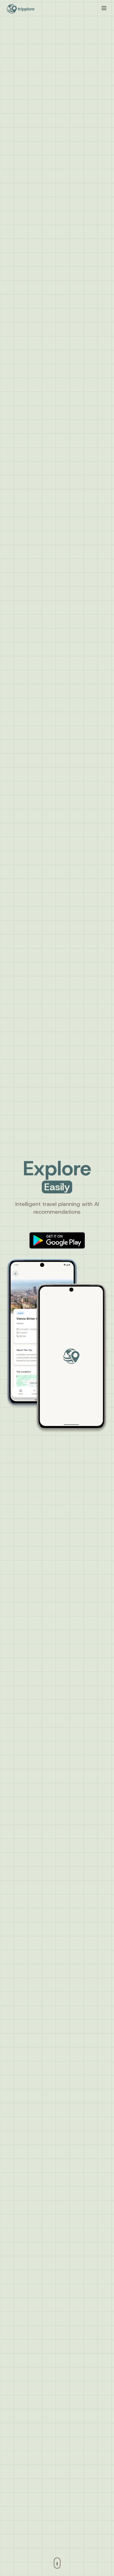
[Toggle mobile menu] (104, 8)
